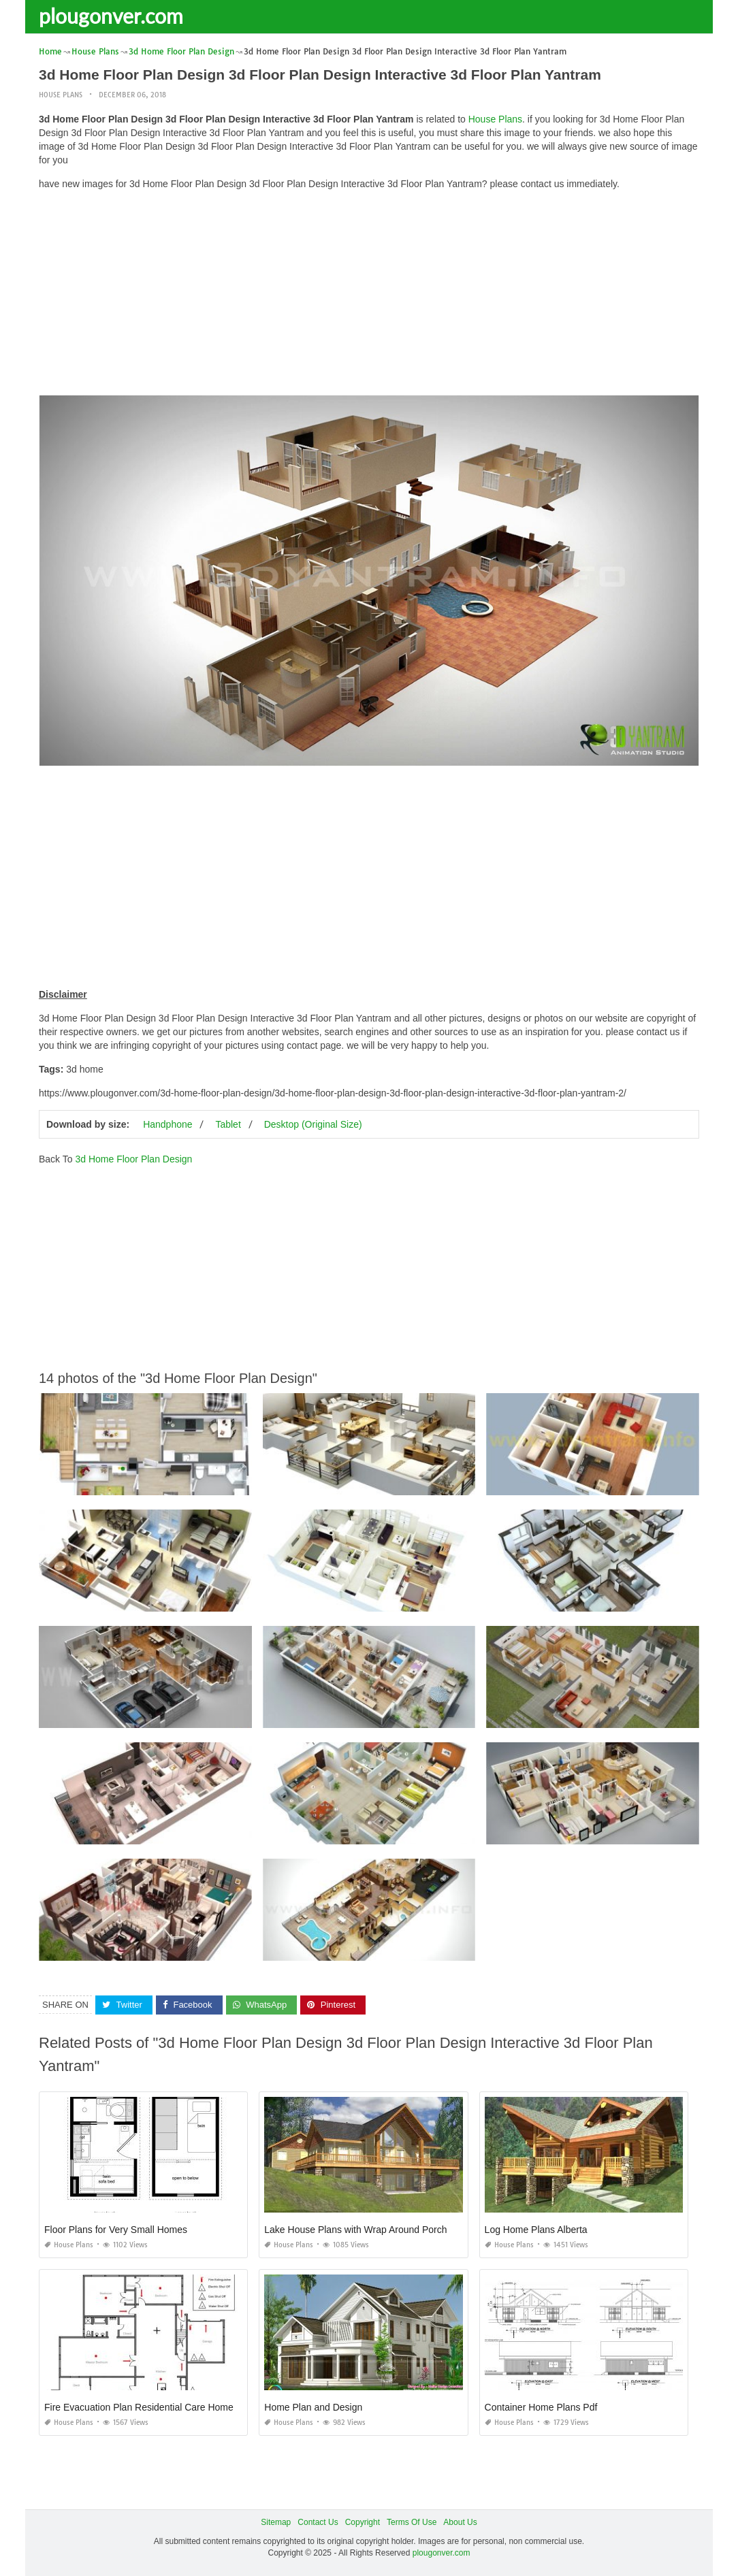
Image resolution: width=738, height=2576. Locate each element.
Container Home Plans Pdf (541, 2407)
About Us (460, 2522)
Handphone (167, 1124)
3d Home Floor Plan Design (133, 1159)
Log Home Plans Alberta (536, 2229)
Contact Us (318, 2522)
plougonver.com (111, 15)
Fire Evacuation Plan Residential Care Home (139, 2407)
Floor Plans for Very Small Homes (115, 2229)
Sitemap (276, 2522)
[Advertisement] (369, 296)
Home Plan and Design (313, 2407)
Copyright (362, 2522)
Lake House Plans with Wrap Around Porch (355, 2229)
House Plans (60, 95)
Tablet (227, 1124)
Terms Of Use (411, 2522)
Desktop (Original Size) (313, 1124)
